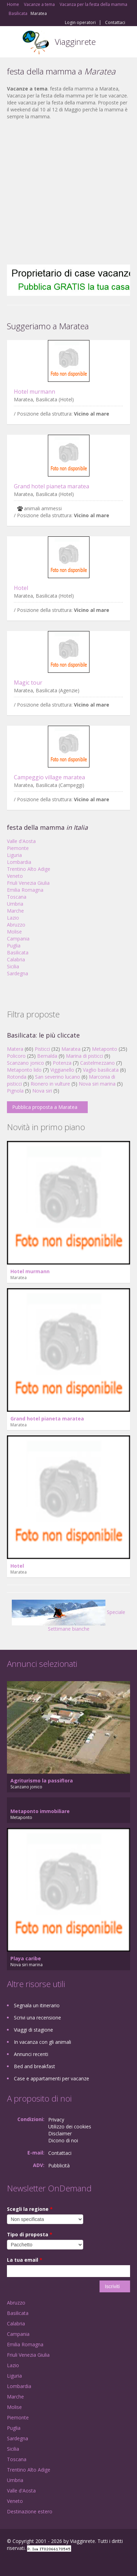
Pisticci (42, 1049)
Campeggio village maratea (49, 777)
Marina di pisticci (84, 1056)
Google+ (23, 2563)
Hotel (21, 588)
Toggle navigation (13, 43)
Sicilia (13, 966)
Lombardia (19, 862)
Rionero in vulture (50, 1083)
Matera (15, 1049)
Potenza (62, 1062)
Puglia (13, 945)
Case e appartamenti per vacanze (51, 2078)
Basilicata (17, 952)
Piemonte (18, 848)
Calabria (16, 959)
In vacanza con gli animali (42, 2042)
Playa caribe (25, 1958)
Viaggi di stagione (33, 2029)
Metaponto (104, 1049)
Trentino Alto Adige (28, 869)
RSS (57, 2563)
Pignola (15, 1090)
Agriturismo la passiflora (41, 1780)
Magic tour (28, 682)
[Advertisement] (65, 192)
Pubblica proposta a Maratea (44, 1107)
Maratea (70, 1049)
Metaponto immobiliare (40, 1811)
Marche (15, 910)
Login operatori (80, 22)
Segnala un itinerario (37, 2005)
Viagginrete (75, 41)
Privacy (56, 2119)
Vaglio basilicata (101, 1069)
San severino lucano (57, 1076)
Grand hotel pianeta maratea (51, 486)
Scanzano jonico (25, 1062)
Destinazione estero (29, 2511)
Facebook (9, 2563)
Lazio (13, 917)
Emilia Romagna (25, 890)
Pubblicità (59, 2165)
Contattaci (115, 22)
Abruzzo (16, 924)
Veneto (15, 876)
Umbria (15, 903)
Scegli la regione (30, 2209)
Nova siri (42, 1090)
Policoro (16, 1056)
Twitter (41, 2563)
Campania (18, 938)
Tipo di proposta (29, 2234)
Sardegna (17, 973)
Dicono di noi (63, 2140)
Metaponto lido (24, 1069)
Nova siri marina (97, 1083)
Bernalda (47, 1056)
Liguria (14, 855)
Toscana (16, 896)
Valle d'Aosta (21, 841)
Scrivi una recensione (37, 2017)
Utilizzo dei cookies (69, 2126)
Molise (14, 931)
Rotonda (16, 1076)
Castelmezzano (97, 1062)
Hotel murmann (34, 391)
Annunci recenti (31, 2054)
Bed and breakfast (34, 2066)
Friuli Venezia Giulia (28, 883)
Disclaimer (60, 2133)
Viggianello (62, 1069)
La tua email (24, 2259)
